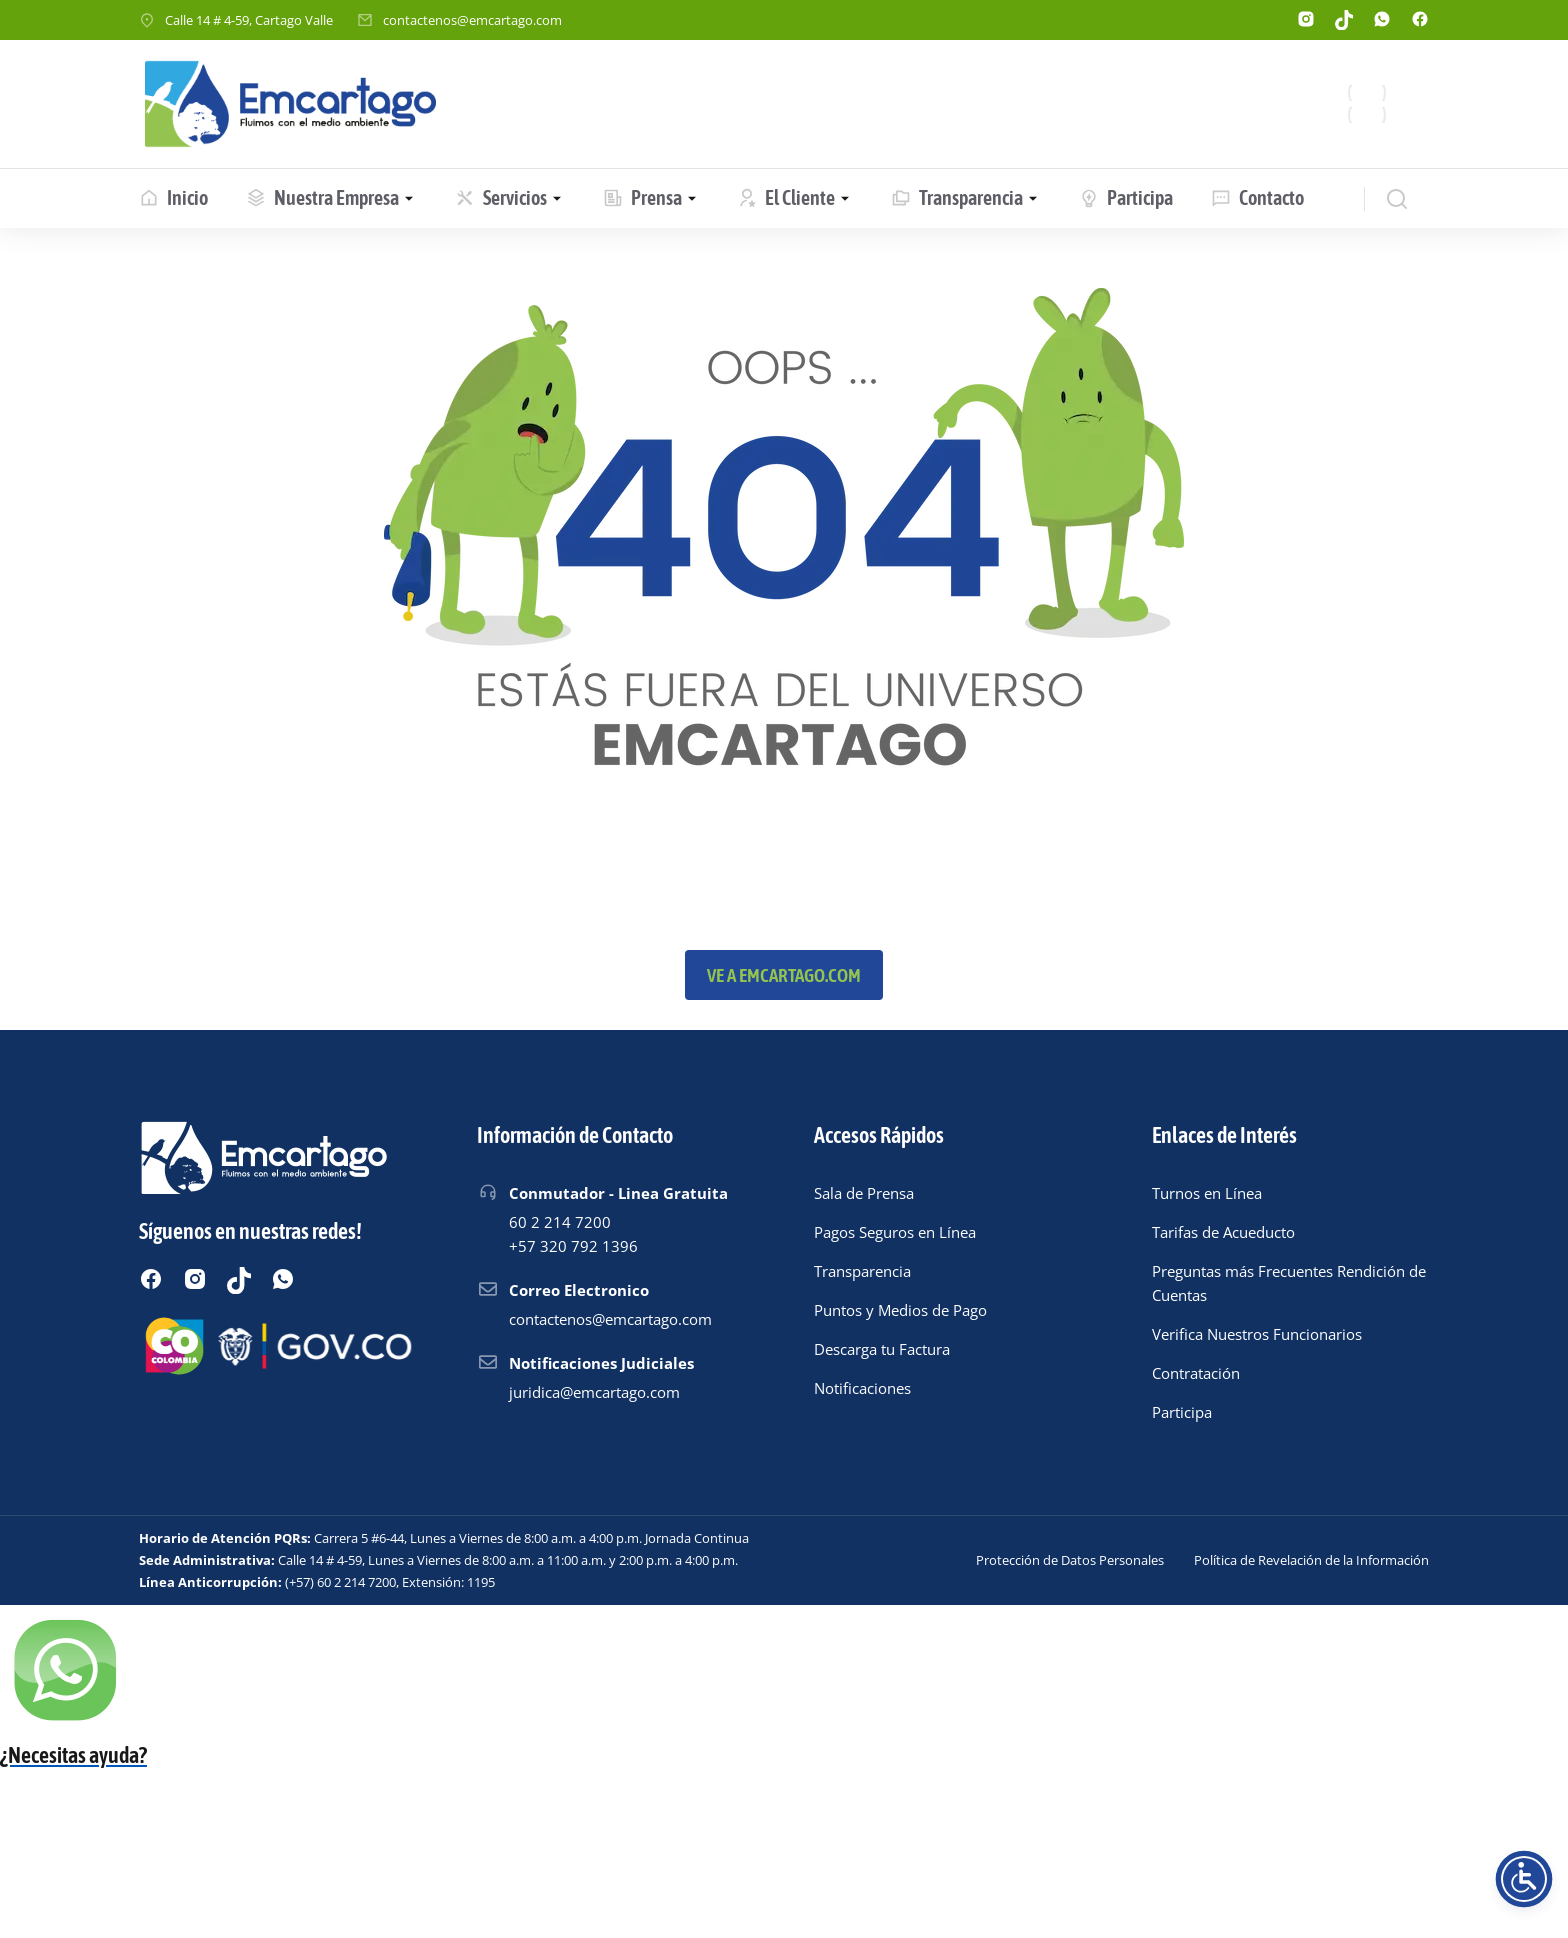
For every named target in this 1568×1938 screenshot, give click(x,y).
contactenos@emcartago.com (472, 20)
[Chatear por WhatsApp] (784, 1743)
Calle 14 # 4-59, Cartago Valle (249, 20)
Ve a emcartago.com (784, 975)
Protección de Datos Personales (1070, 1560)
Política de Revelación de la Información (1311, 1560)
